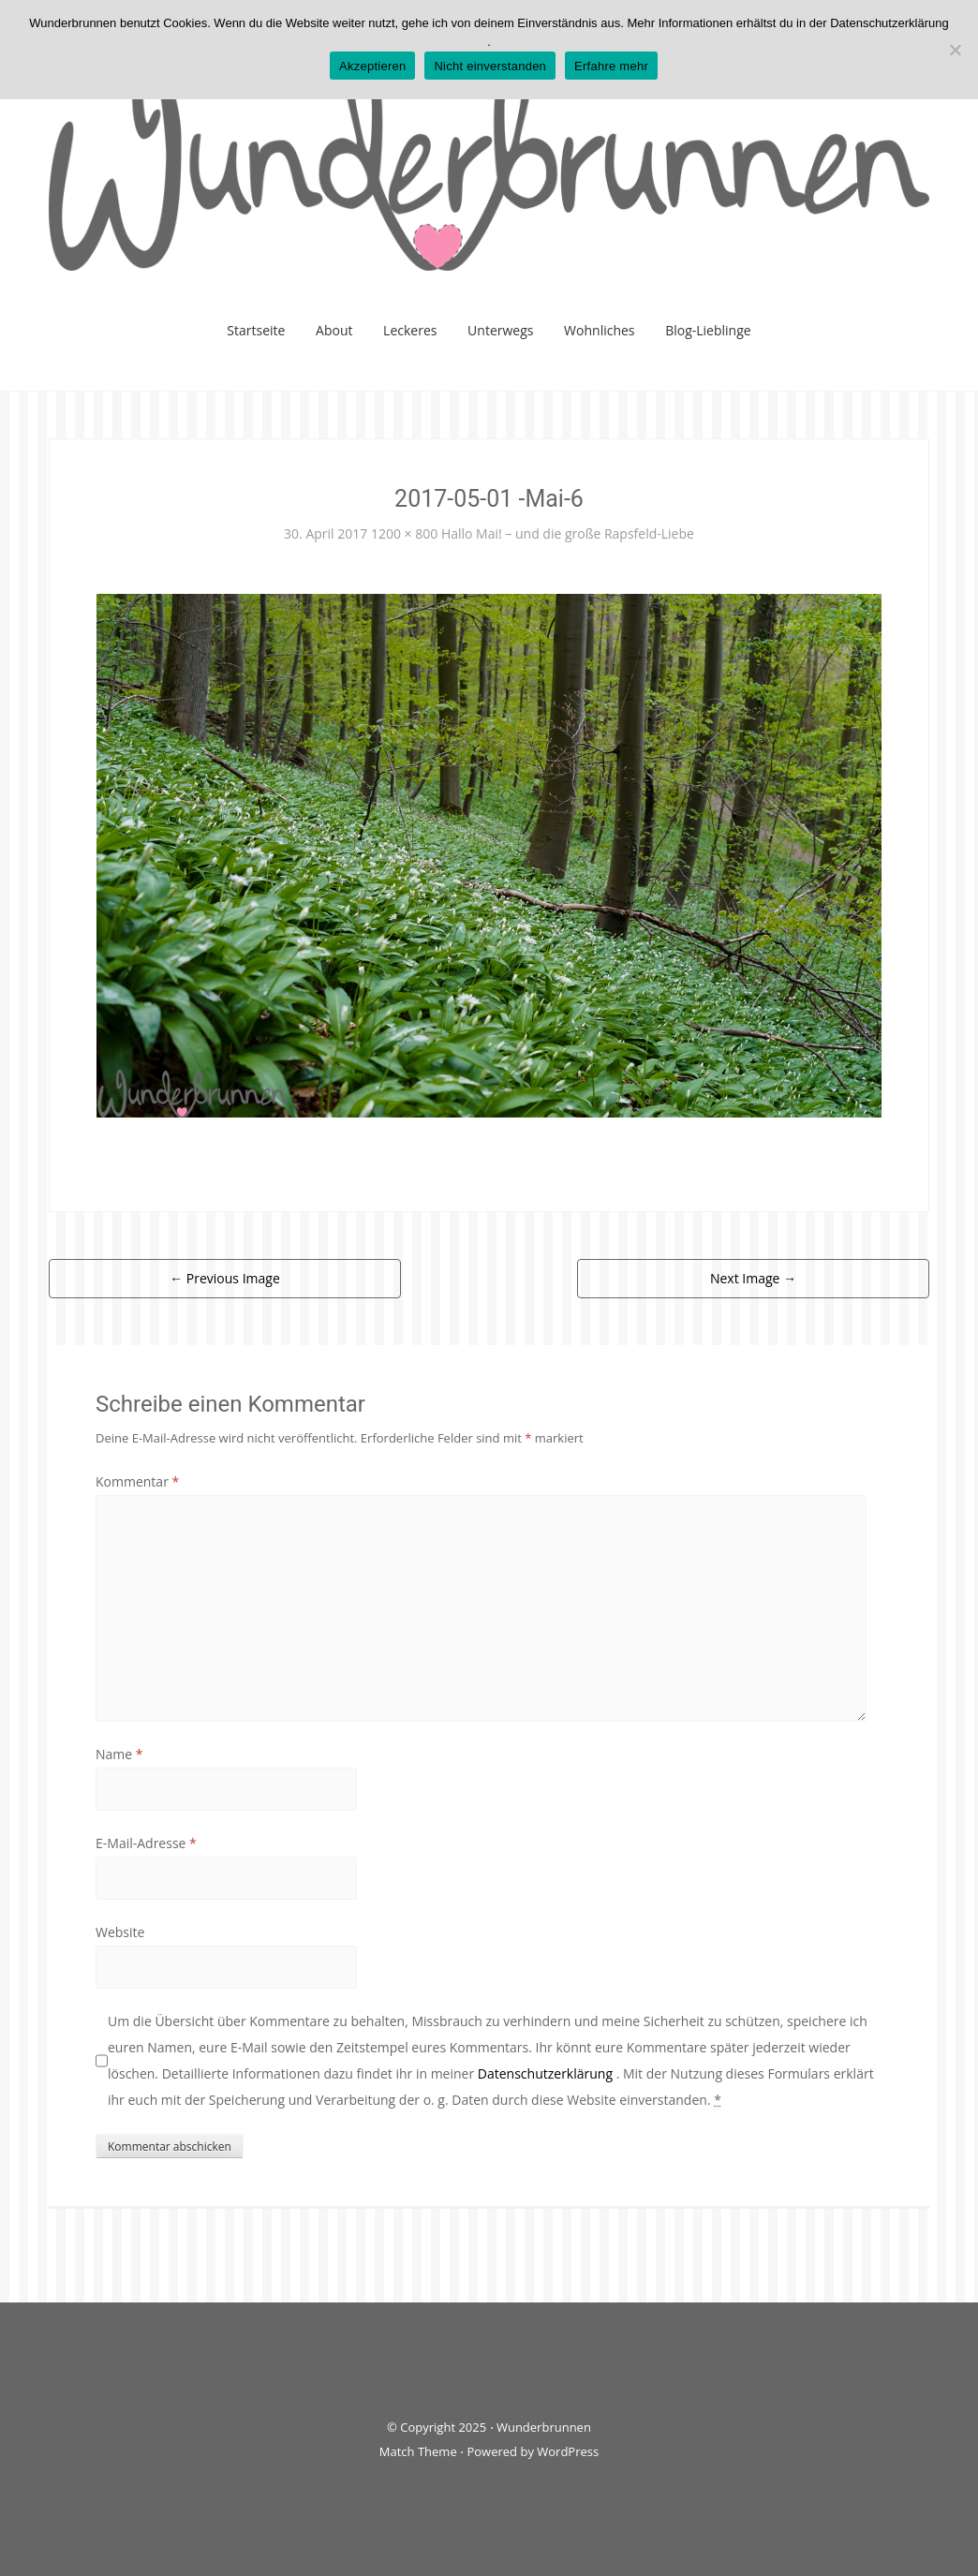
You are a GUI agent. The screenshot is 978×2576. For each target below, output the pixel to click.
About (334, 330)
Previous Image (225, 1278)
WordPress (568, 2451)
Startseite (256, 330)
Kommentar (137, 1481)
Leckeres (410, 330)
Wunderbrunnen (543, 2427)
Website (120, 1932)
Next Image (753, 1278)
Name (119, 1754)
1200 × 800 (404, 533)
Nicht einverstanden (490, 66)
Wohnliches (599, 330)
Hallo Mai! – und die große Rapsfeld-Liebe (567, 533)
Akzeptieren (372, 66)
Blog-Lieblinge (708, 330)
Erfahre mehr (611, 66)
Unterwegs (500, 330)
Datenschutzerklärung (547, 2073)
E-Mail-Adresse (146, 1843)
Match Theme (418, 2451)
